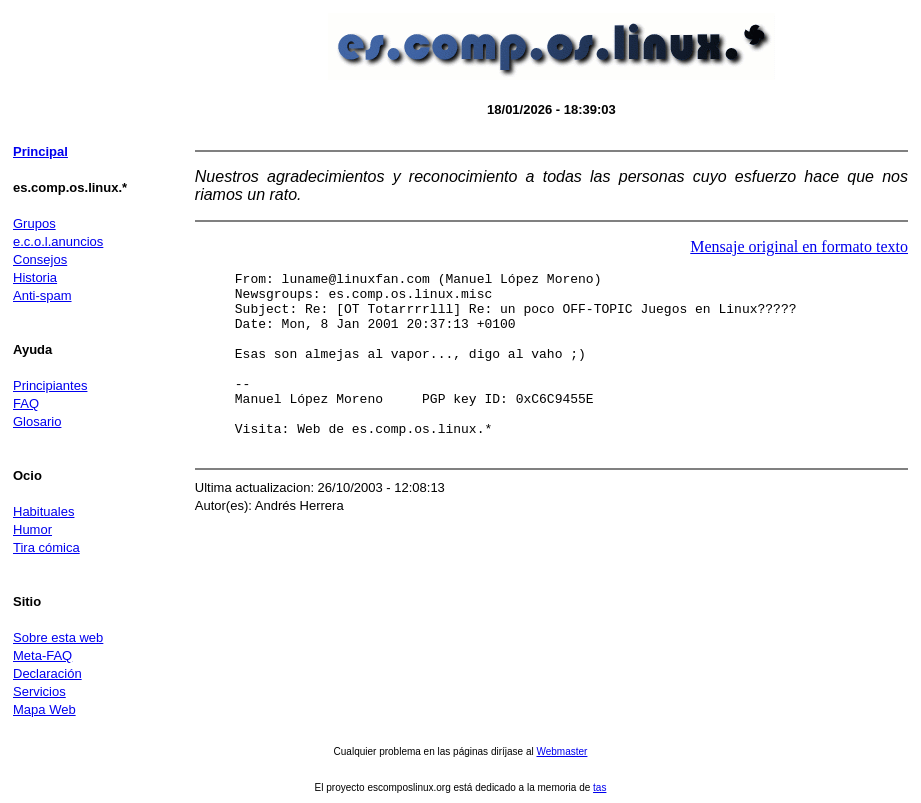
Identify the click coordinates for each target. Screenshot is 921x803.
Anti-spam (42, 295)
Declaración (47, 673)
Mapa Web (44, 709)
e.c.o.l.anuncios (58, 241)
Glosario (37, 421)
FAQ (26, 403)
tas (599, 787)
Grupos (34, 223)
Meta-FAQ (42, 655)
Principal (40, 151)
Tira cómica (46, 547)
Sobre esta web (58, 637)
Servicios (39, 691)
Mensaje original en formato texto (799, 246)
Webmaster (561, 751)
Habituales (43, 511)
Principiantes (50, 385)
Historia (35, 277)
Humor (32, 529)
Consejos (40, 259)
